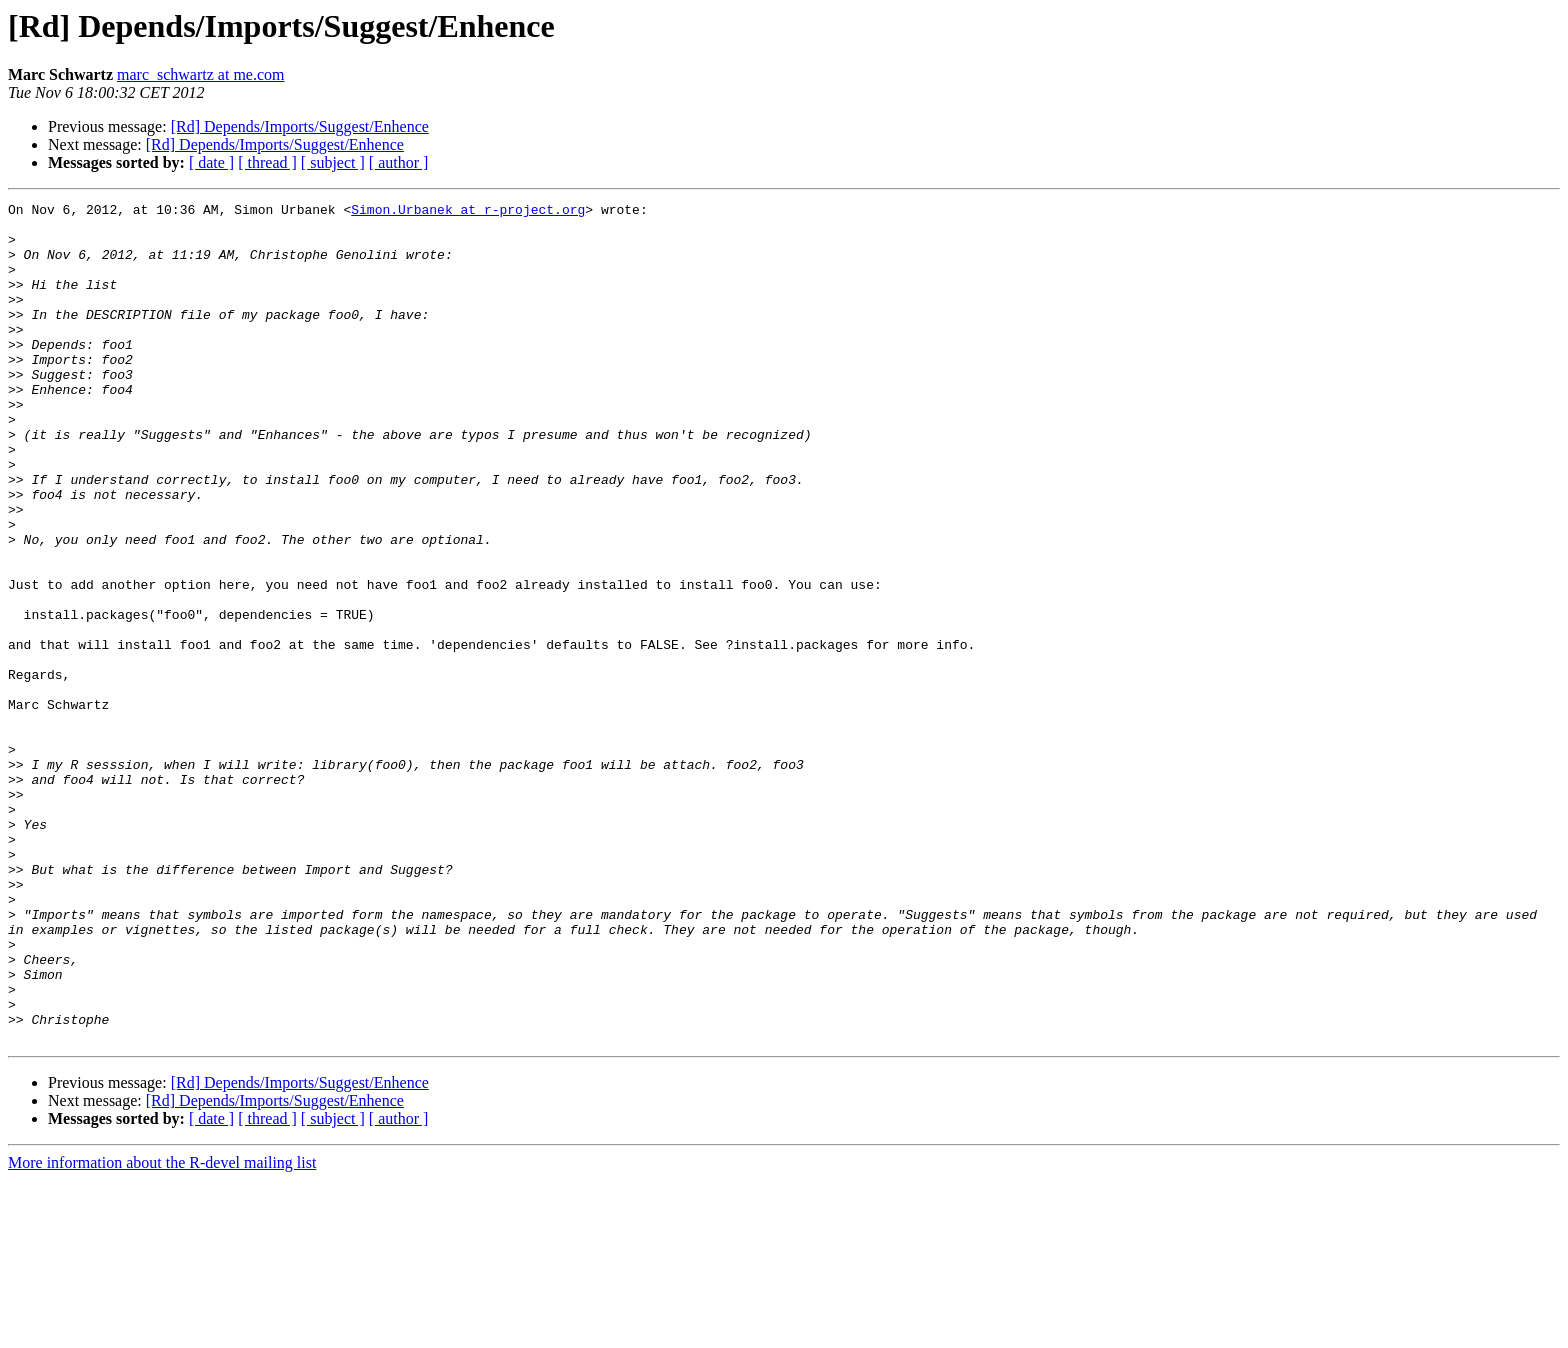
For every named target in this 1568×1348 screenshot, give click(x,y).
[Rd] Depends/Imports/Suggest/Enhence (300, 126)
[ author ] (399, 162)
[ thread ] (267, 162)
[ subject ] (333, 162)
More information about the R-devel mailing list (162, 1330)
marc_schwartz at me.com (200, 74)
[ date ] (211, 162)
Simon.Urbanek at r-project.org (468, 212)
